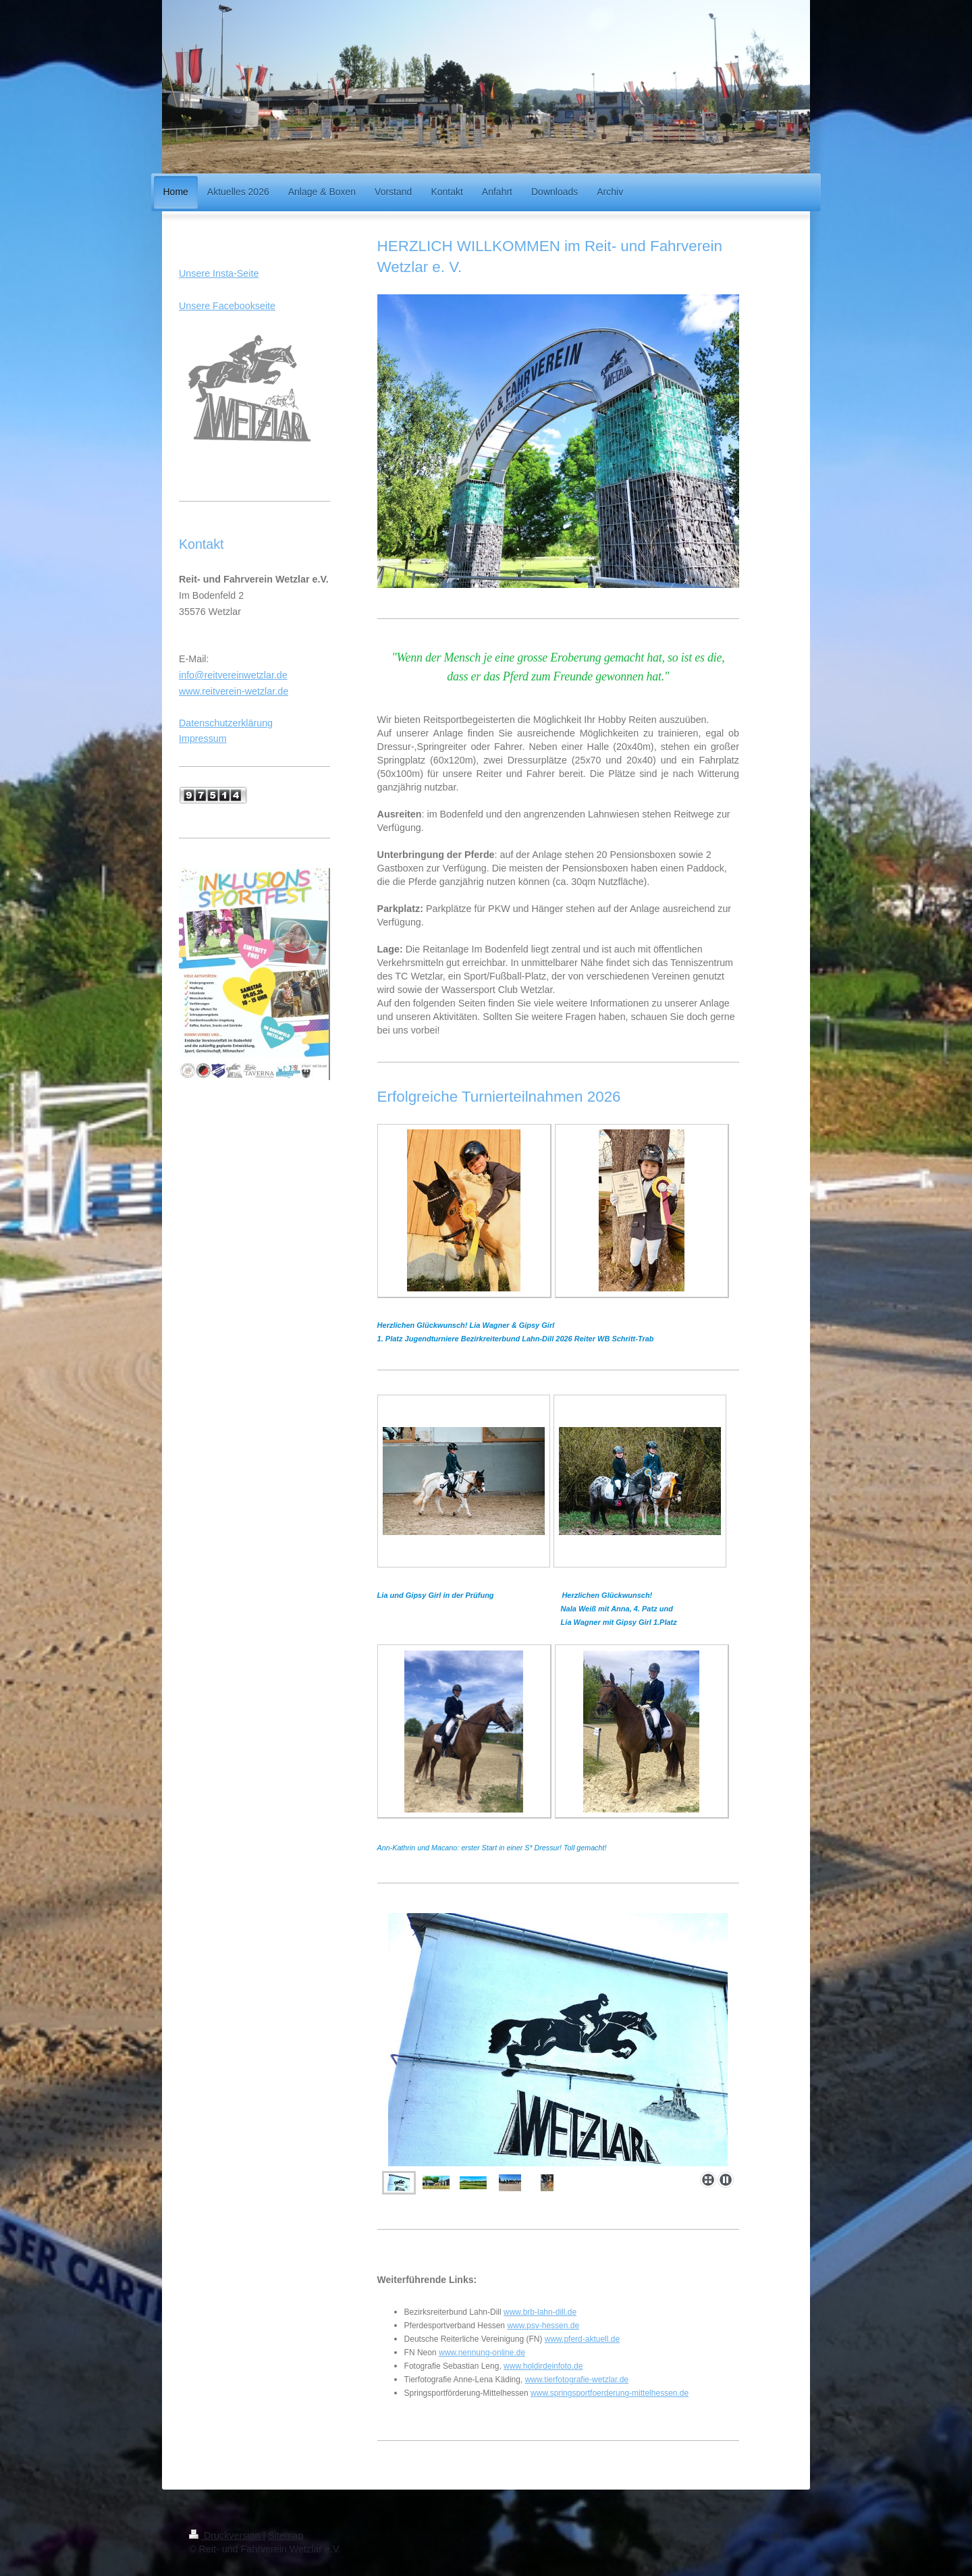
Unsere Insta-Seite (219, 273)
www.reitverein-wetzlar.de (233, 691)
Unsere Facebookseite (227, 305)
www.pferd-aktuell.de (582, 2339)
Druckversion (226, 2535)
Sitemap (285, 2535)
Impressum (203, 738)
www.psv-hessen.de (543, 2325)
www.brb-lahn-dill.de (540, 2312)
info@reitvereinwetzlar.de (233, 675)
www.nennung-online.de (482, 2352)
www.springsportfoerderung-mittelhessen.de (609, 2393)
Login (771, 2535)
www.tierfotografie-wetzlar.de (576, 2379)
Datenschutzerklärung (226, 723)
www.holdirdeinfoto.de (543, 2366)
